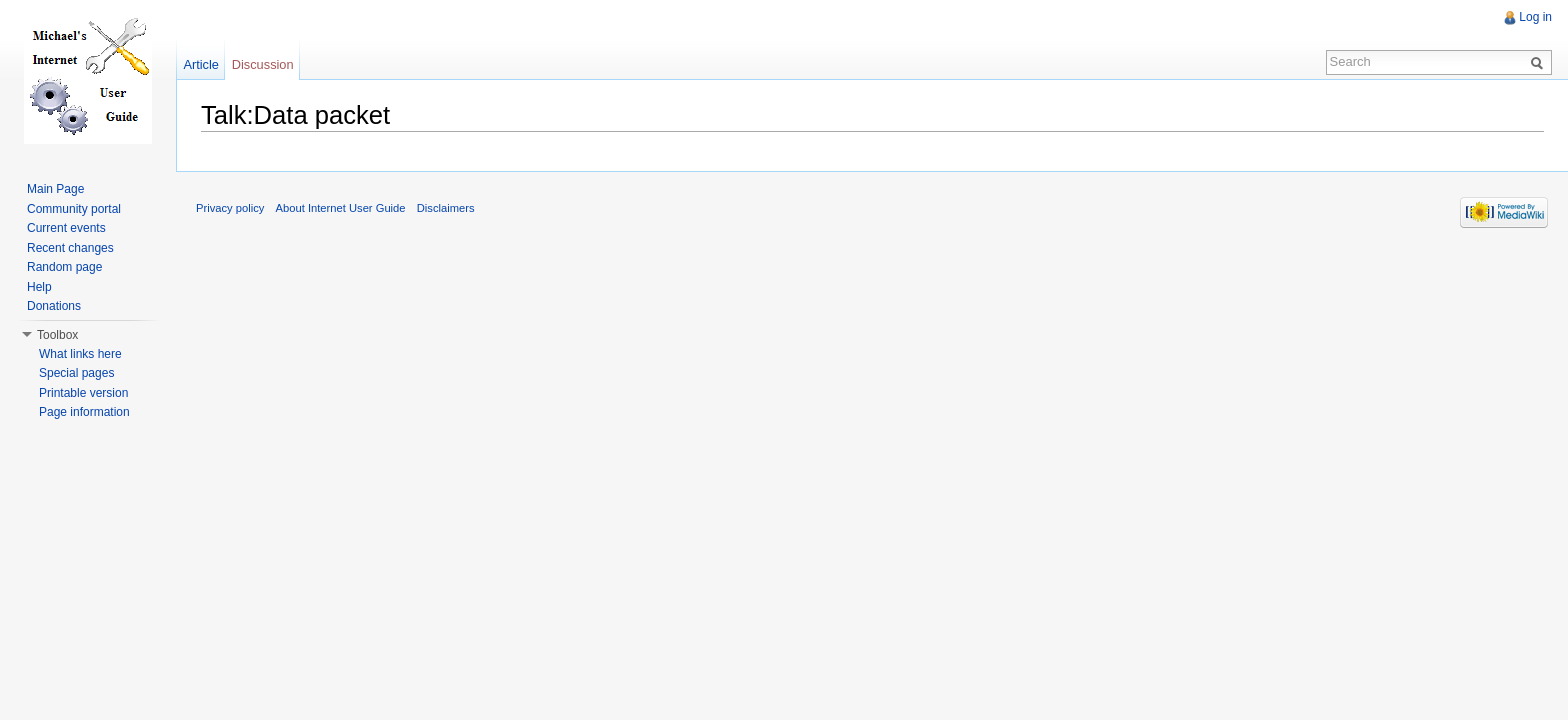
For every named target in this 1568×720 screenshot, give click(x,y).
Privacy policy (230, 208)
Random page (64, 267)
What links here (80, 354)
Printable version (83, 393)
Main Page (55, 189)
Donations (54, 306)
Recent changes (70, 248)
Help (39, 287)
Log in (1535, 17)
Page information (84, 412)
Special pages (76, 373)
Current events (66, 228)
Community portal (74, 209)
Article (201, 64)
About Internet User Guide (341, 208)
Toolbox (57, 335)
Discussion (263, 64)
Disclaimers (446, 208)
